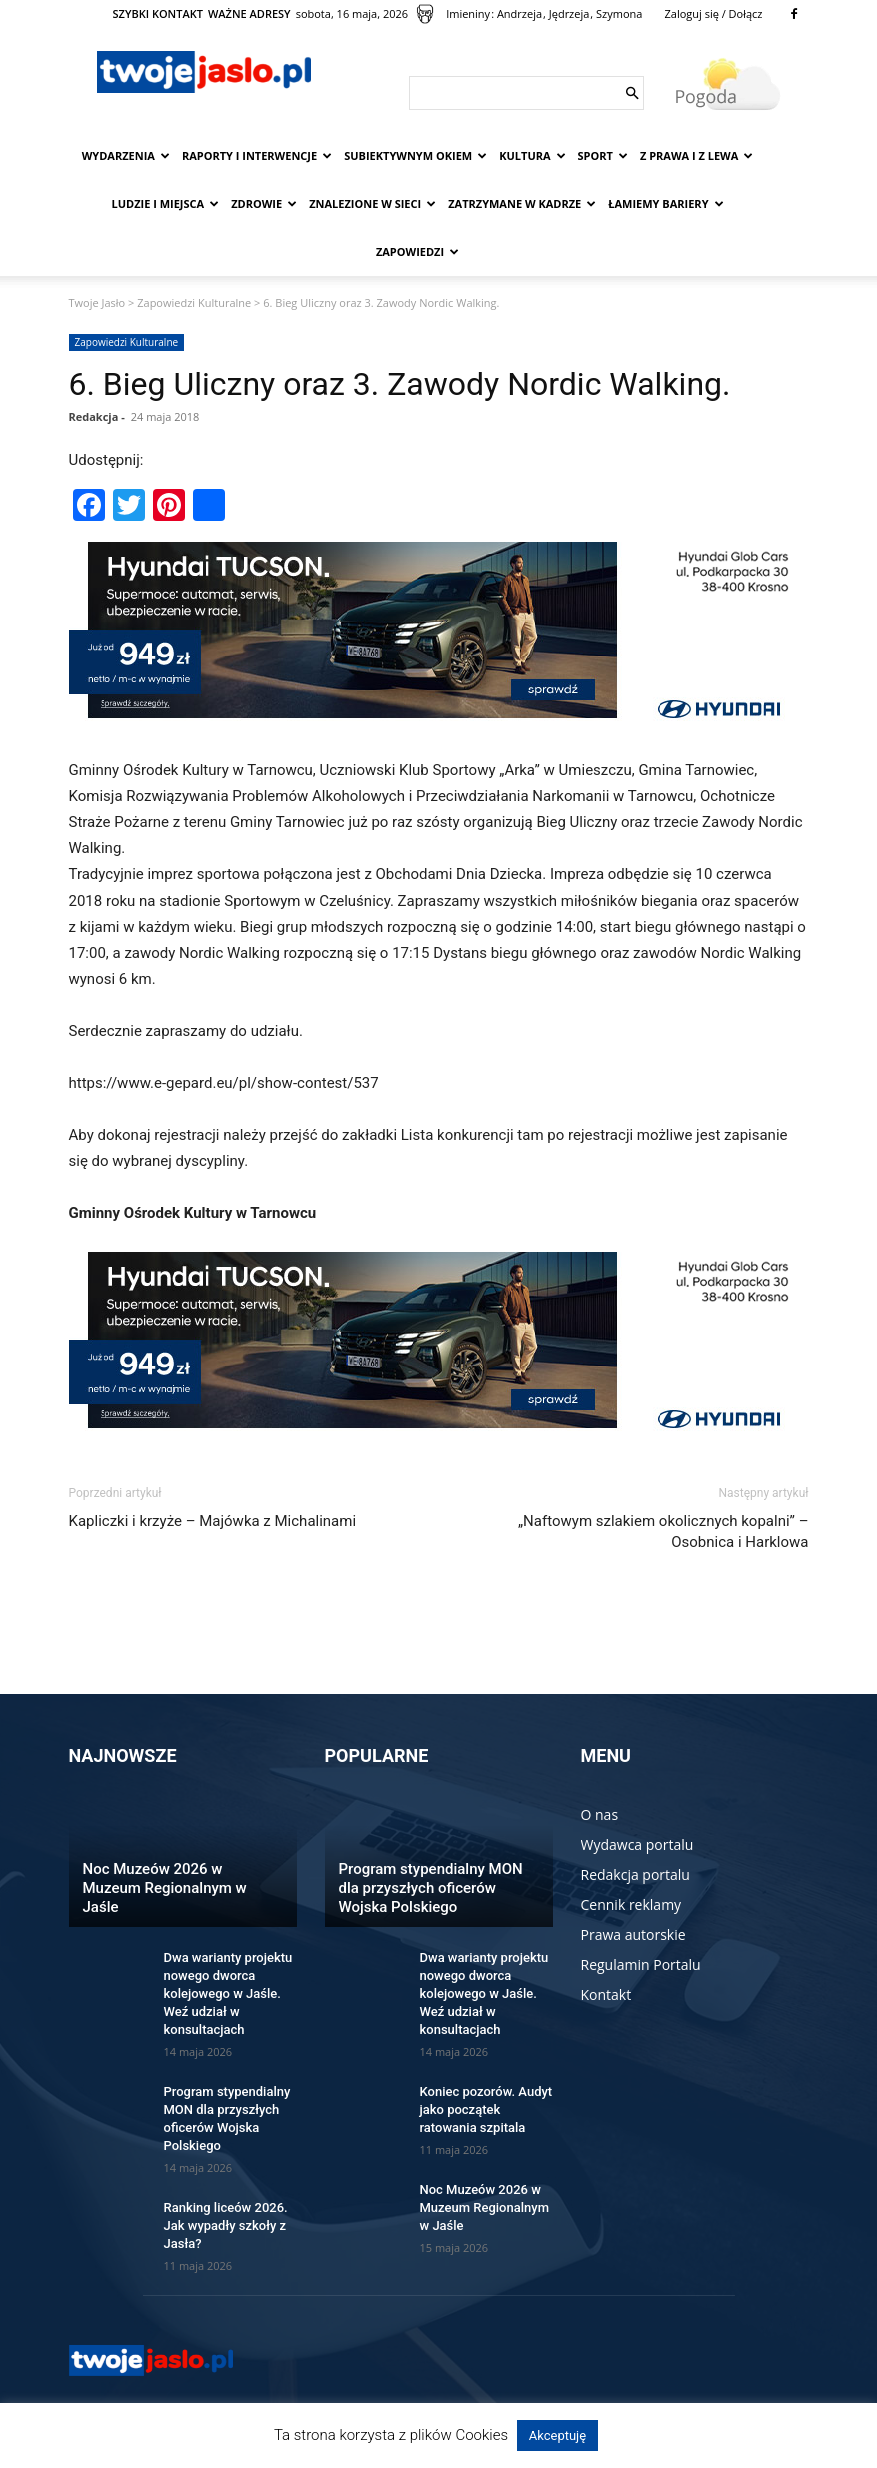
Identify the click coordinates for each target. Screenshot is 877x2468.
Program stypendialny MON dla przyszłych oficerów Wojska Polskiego (431, 1888)
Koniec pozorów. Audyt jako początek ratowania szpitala (486, 2109)
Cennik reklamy (631, 1904)
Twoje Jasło (97, 302)
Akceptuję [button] (557, 2435)
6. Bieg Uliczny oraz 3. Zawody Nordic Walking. (400, 384)
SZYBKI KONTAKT (158, 13)
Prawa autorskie (633, 1934)
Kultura (532, 155)
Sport (603, 155)
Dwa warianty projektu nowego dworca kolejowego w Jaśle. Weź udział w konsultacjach (228, 1993)
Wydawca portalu (637, 1844)
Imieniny (468, 13)
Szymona (619, 13)
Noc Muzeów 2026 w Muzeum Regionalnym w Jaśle (165, 1888)
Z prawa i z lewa (696, 155)
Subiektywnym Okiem (415, 155)
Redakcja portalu (635, 1874)
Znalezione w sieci (372, 203)
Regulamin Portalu (641, 1964)
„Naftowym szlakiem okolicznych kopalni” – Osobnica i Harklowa (663, 1531)
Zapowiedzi (417, 251)
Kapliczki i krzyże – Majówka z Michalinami (213, 1521)
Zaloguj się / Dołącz (713, 13)
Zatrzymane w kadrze (522, 203)
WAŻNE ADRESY (249, 13)
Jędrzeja (569, 13)
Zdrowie (264, 203)
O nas (600, 1814)
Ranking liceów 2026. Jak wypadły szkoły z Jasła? (226, 2225)
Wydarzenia (126, 155)
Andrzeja (519, 13)
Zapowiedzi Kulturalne (194, 302)
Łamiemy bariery (665, 203)
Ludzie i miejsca (166, 203)
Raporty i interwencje (257, 155)
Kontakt (606, 1994)
